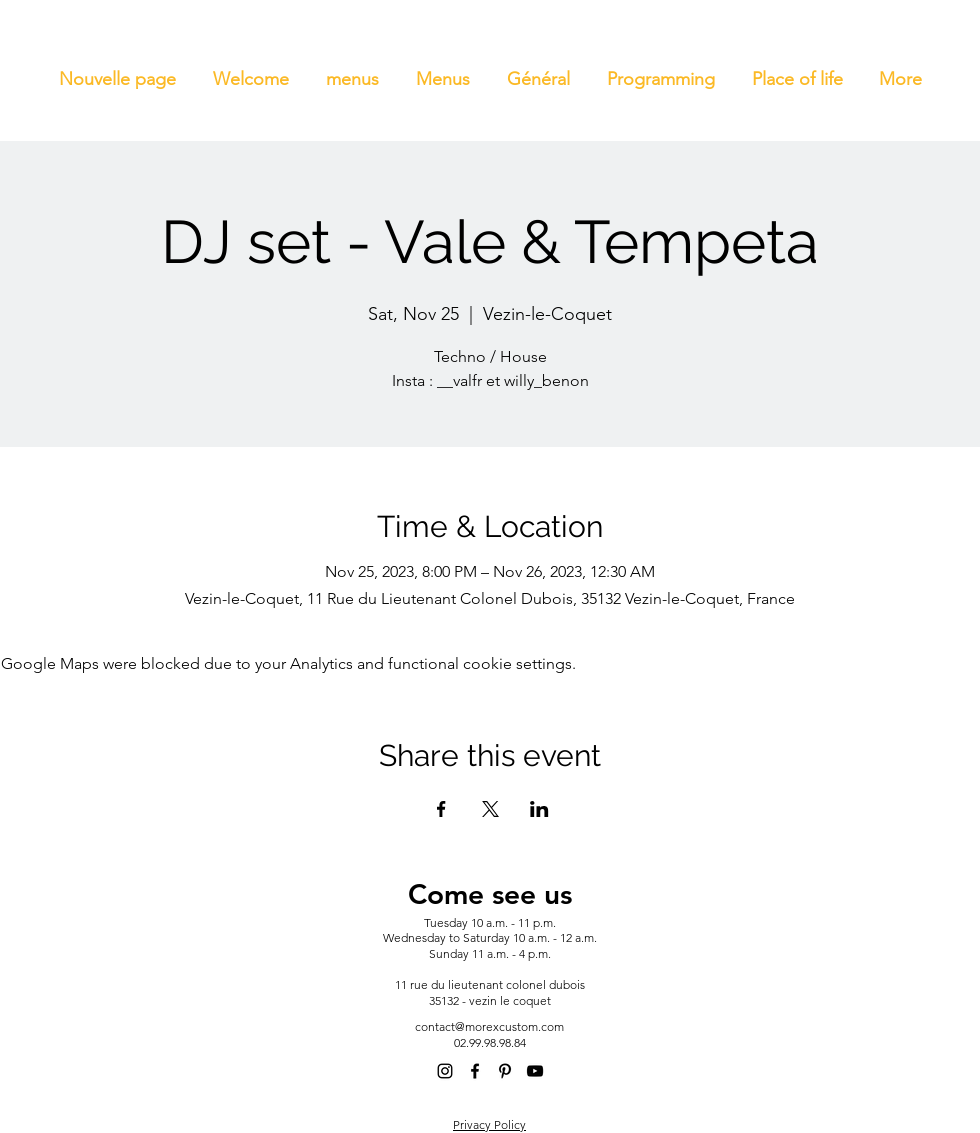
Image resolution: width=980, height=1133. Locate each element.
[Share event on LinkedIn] (539, 809)
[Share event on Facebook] (441, 809)
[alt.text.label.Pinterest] (505, 1071)
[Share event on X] (490, 809)
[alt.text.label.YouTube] (535, 1071)
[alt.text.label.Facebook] (475, 1071)
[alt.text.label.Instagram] (445, 1071)
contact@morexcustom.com (489, 1026)
